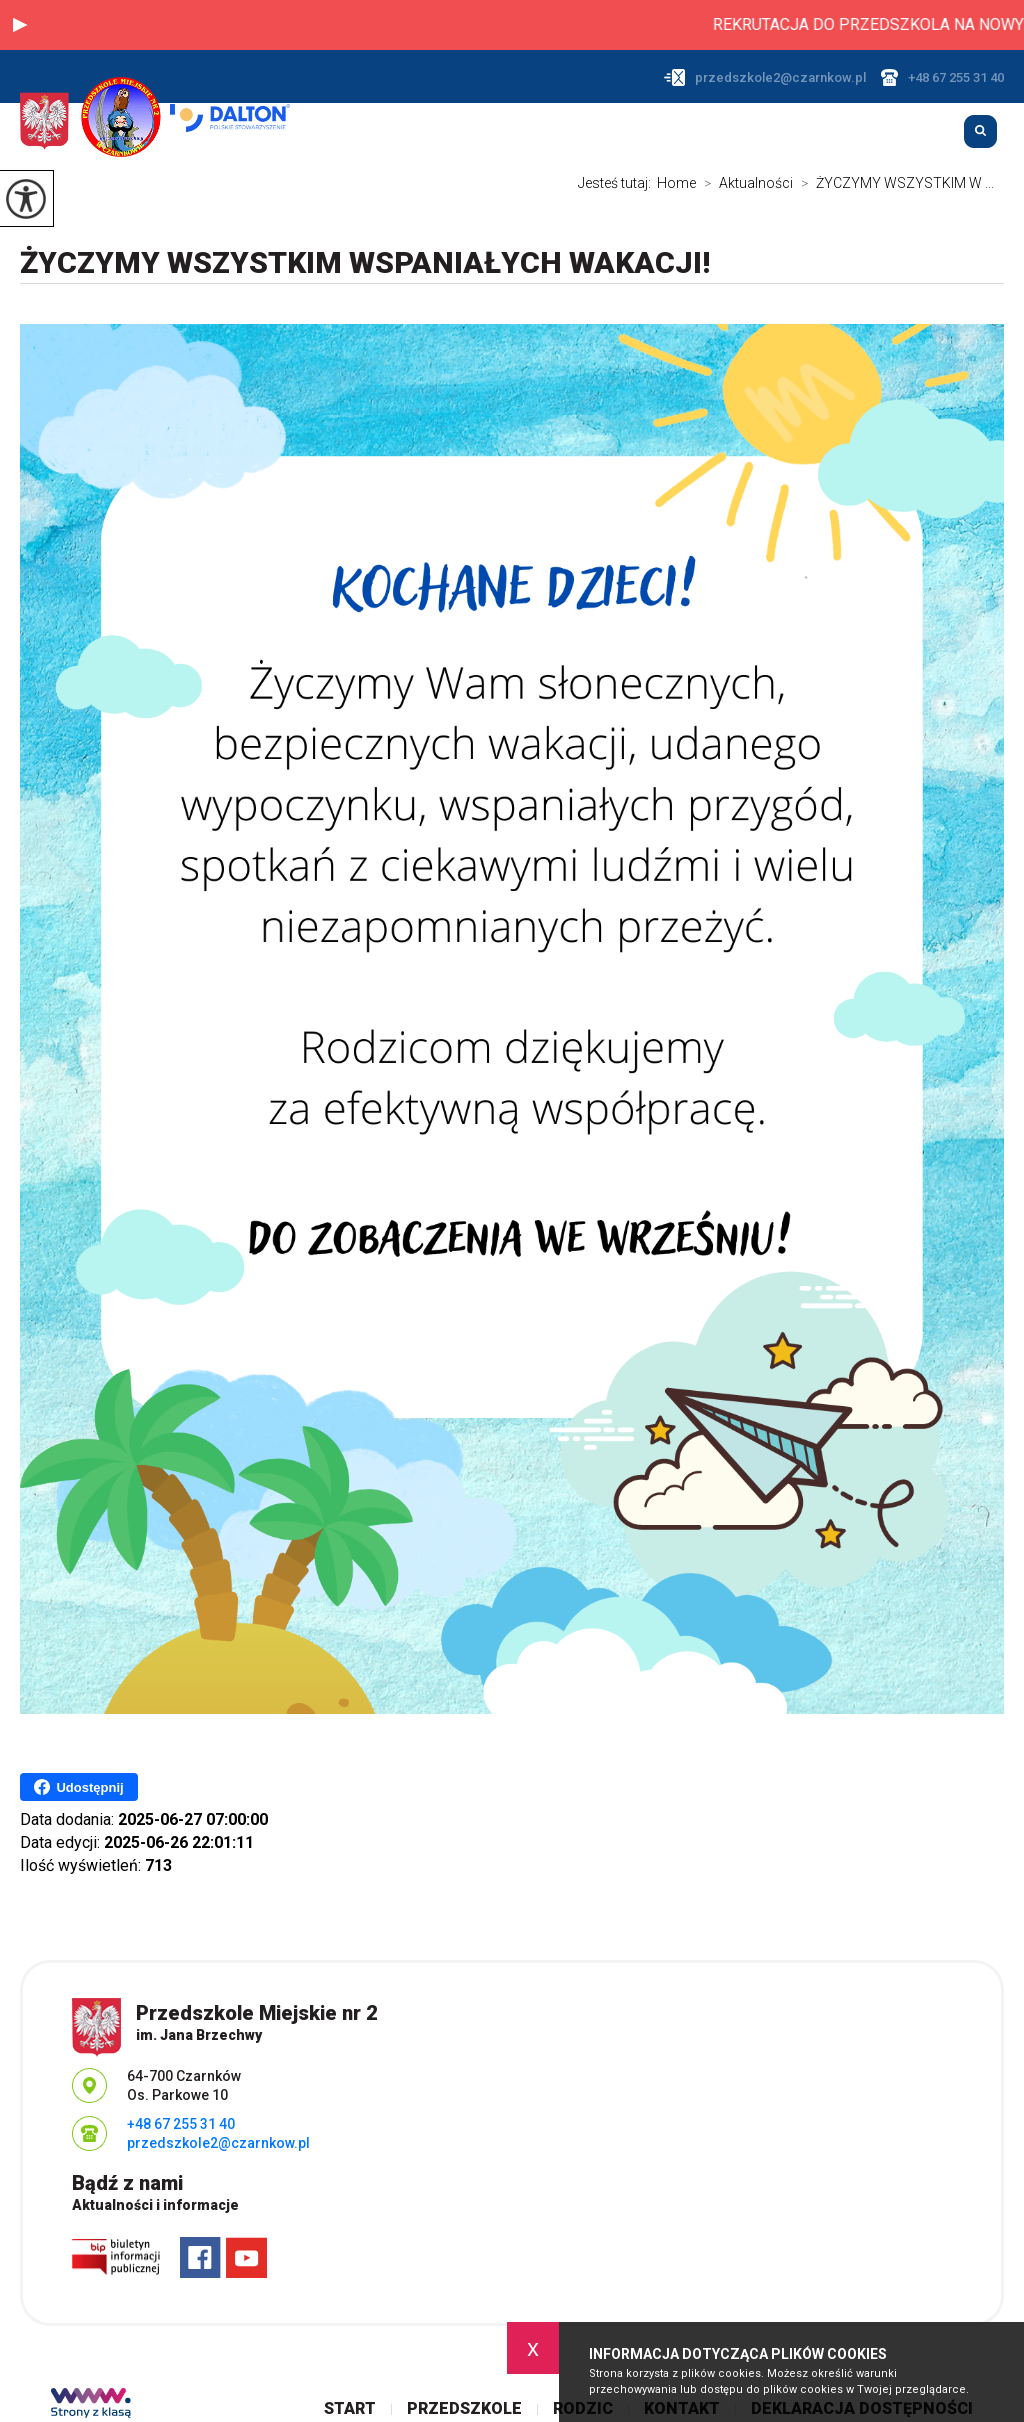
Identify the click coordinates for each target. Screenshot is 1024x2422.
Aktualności (744, 183)
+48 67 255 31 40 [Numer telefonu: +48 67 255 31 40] (181, 2124)
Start (644, 133)
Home (676, 183)
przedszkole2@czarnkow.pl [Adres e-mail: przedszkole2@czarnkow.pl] (218, 2143)
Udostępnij (78, 1787)
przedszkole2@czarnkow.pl (765, 77)
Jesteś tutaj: (617, 183)
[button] (20, 25)
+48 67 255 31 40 (942, 77)
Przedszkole (737, 133)
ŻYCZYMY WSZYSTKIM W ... (893, 183)
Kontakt (914, 133)
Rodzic (834, 133)
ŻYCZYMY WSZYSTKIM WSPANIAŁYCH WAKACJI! (365, 262)
